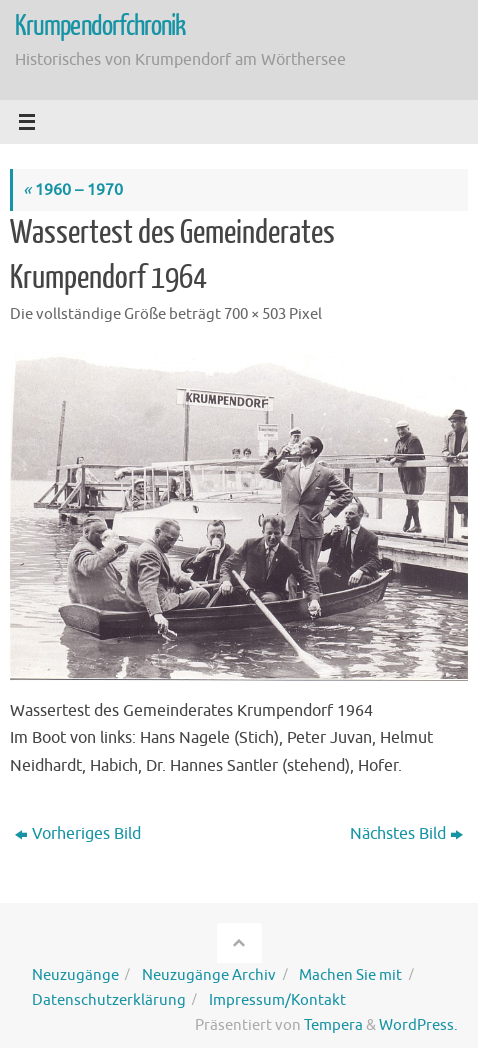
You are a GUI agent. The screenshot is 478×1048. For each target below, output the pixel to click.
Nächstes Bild (406, 833)
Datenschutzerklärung (109, 1000)
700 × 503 (255, 314)
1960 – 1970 (73, 189)
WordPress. (418, 1025)
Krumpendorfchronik (100, 26)
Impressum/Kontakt (277, 1000)
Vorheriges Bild (78, 833)
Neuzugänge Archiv (209, 975)
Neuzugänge (75, 975)
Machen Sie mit (350, 975)
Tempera (333, 1025)
